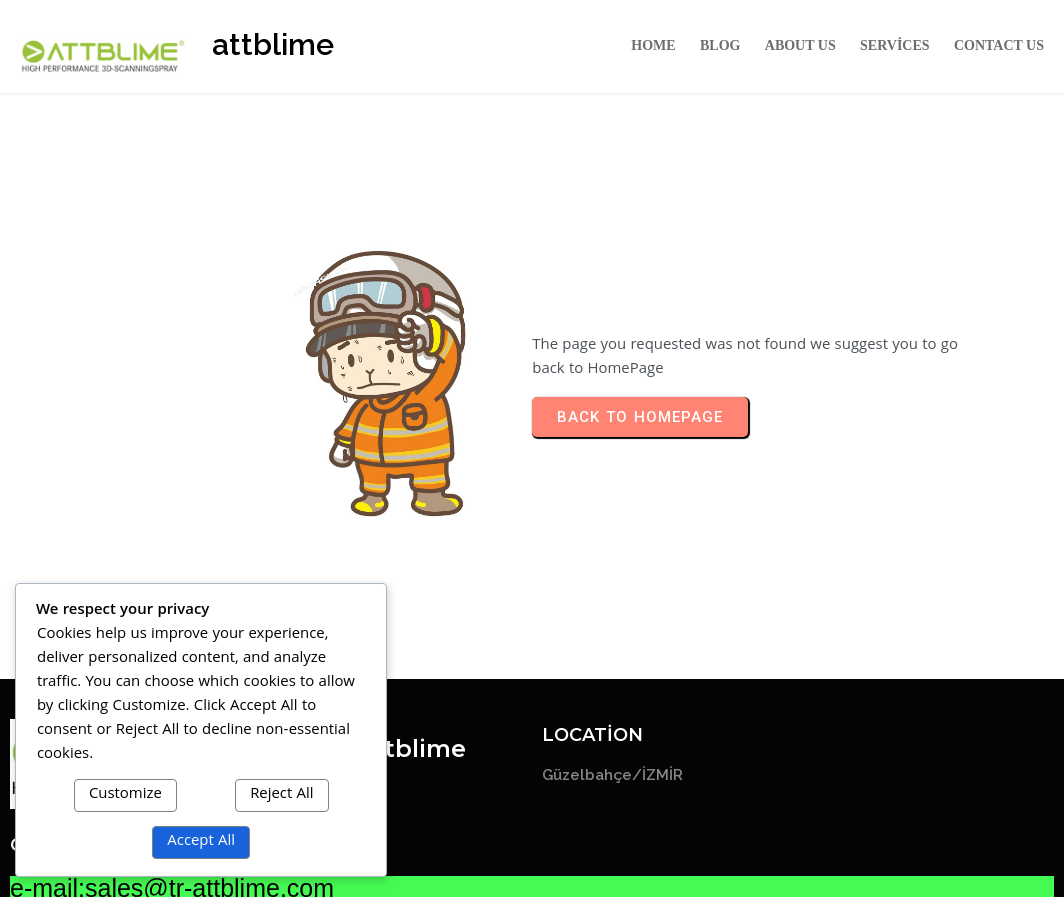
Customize (125, 795)
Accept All (201, 842)
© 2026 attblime (532, 848)
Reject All (281, 795)
